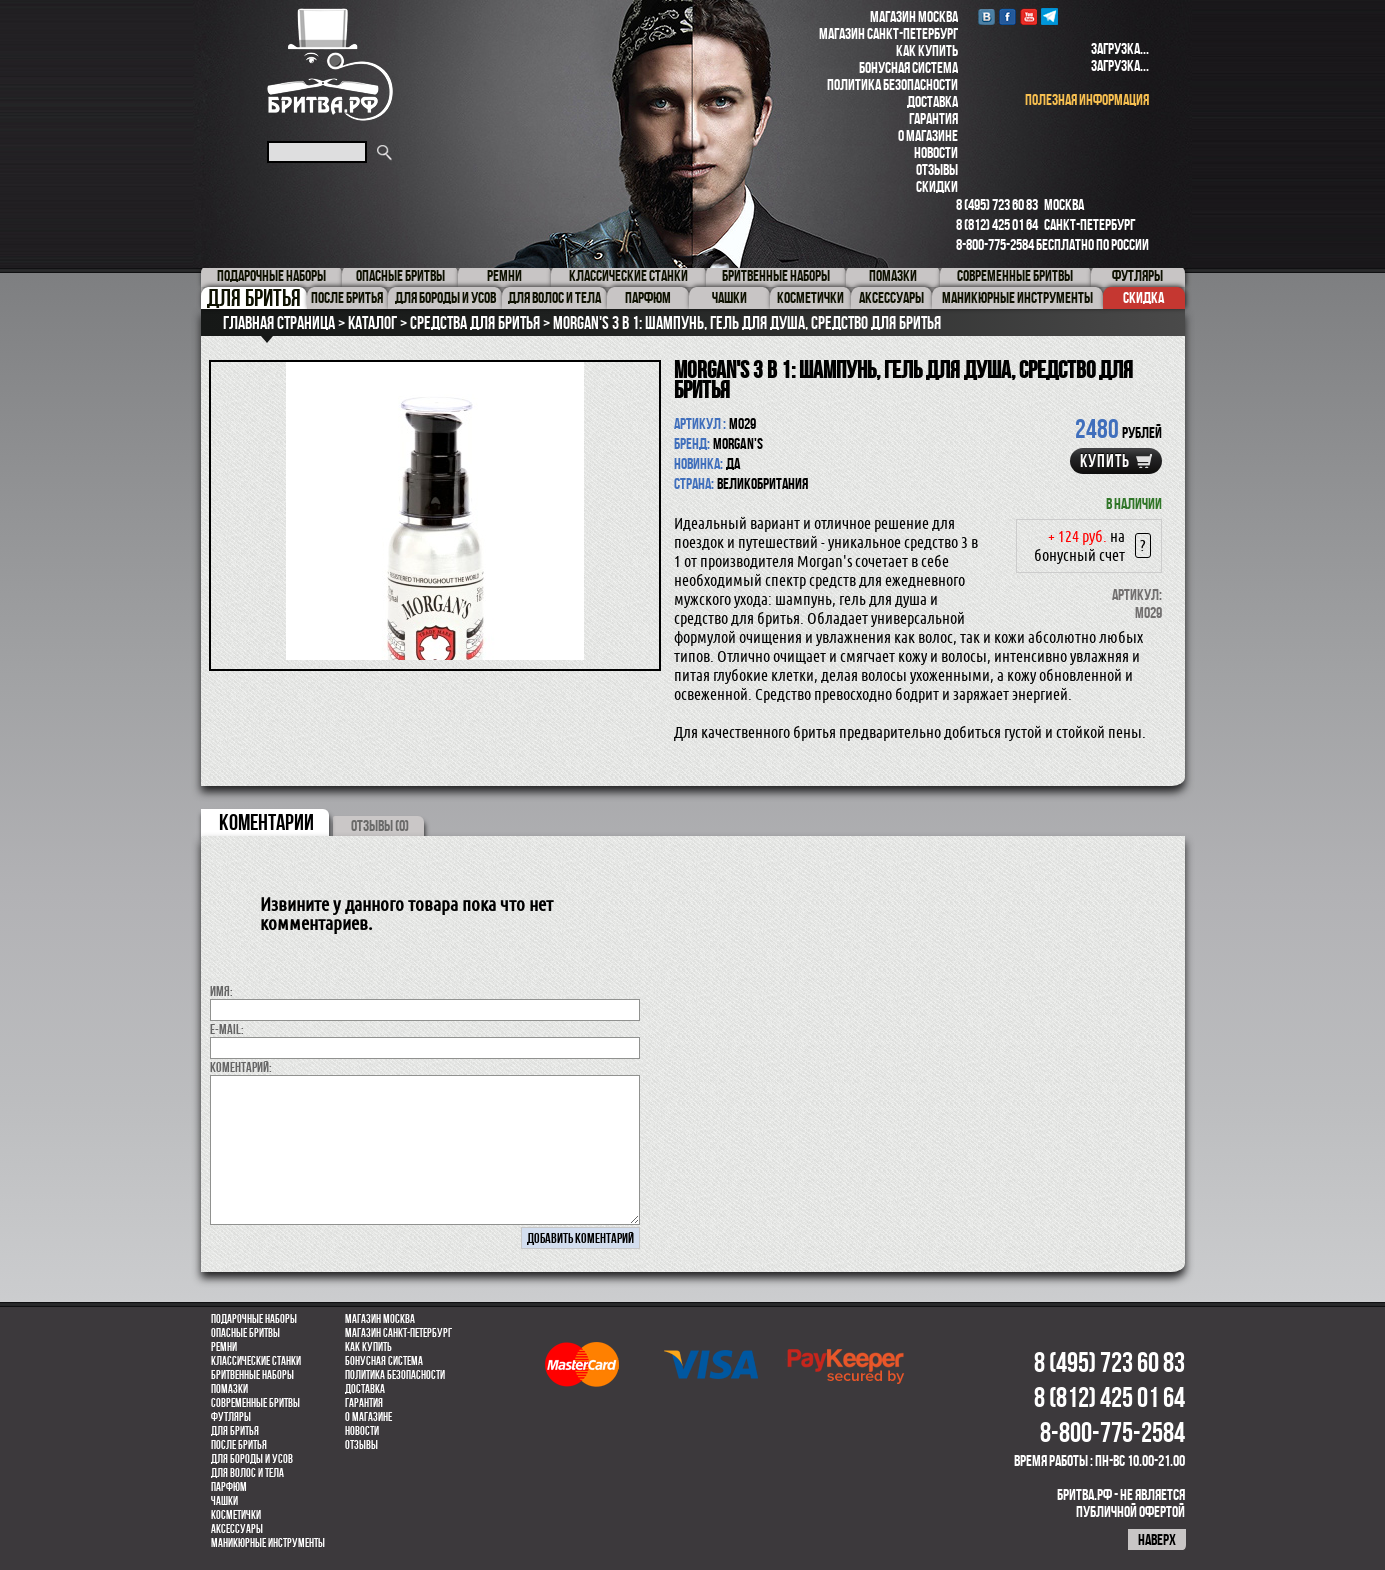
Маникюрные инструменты (268, 1543)
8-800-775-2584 (995, 244)
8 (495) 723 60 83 (997, 204)
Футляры (231, 1417)
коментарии (266, 822)
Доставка (932, 101)
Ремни (224, 1347)
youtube (1028, 16)
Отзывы (937, 169)
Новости (936, 152)
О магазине (928, 135)
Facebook (1007, 16)
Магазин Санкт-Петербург (888, 33)
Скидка (1143, 297)
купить (1105, 461)
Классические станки (256, 1361)
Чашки (224, 1501)
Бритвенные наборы (252, 1375)
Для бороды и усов (252, 1459)
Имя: (221, 991)
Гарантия (933, 118)
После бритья (239, 1445)
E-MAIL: (227, 1029)
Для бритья (235, 1431)
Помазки (229, 1389)
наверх (1157, 1539)
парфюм (229, 1487)
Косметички (236, 1515)
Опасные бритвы (245, 1333)
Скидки (937, 186)
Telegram (1049, 16)
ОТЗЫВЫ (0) (380, 825)
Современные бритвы (255, 1403)
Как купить (927, 50)
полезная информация (1087, 99)
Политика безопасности (892, 84)
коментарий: (241, 1067)
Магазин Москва (914, 16)
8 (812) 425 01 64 (997, 224)
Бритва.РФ (330, 64)
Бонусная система (908, 67)
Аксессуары (237, 1529)
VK (986, 16)
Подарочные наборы (254, 1319)
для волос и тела (247, 1473)
